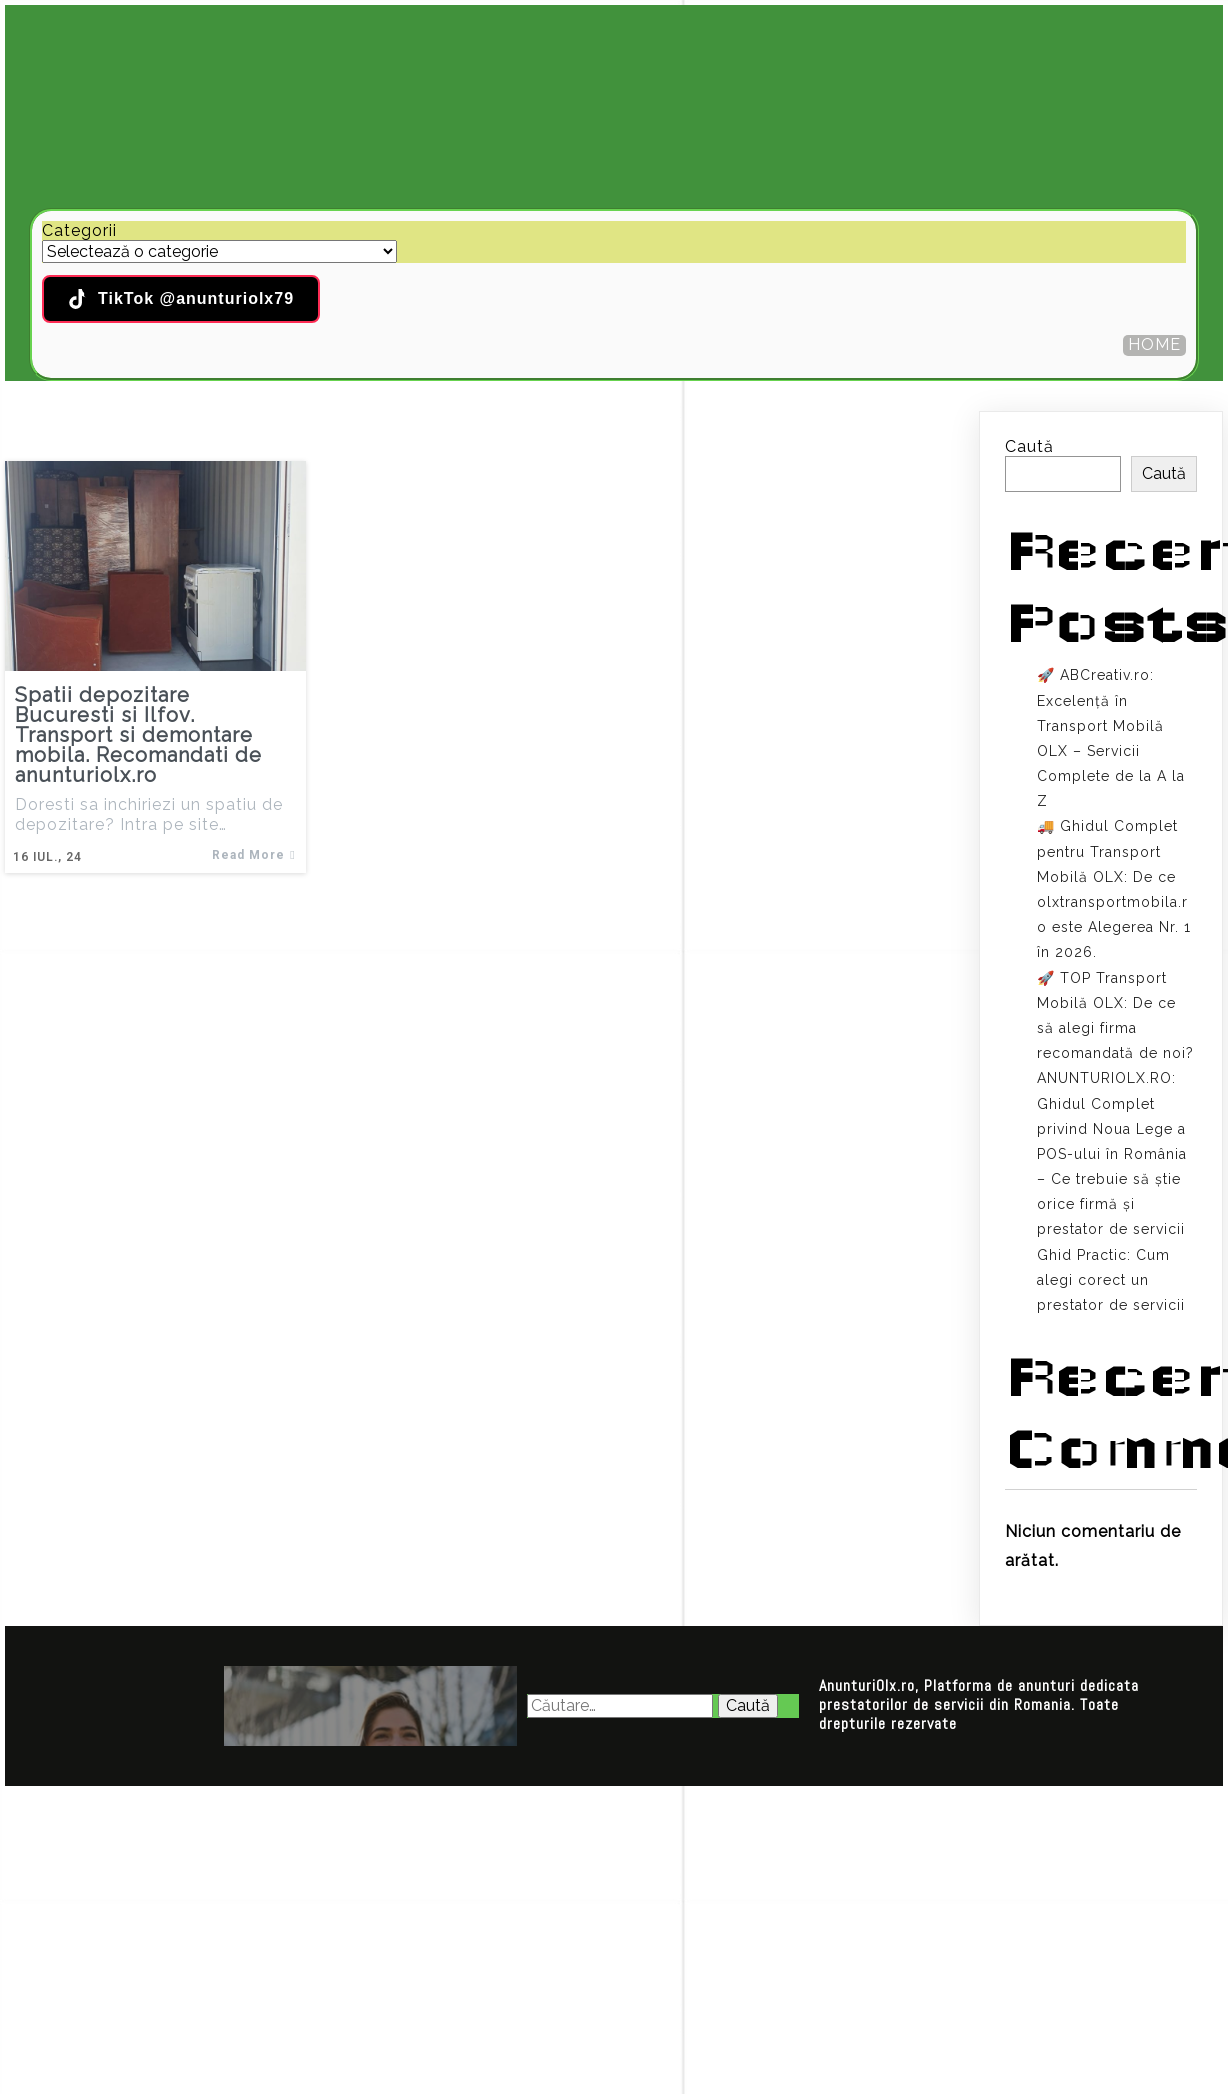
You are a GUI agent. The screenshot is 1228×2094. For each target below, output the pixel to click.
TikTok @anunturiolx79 (181, 299)
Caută (1029, 446)
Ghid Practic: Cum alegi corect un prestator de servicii (1111, 1280)
